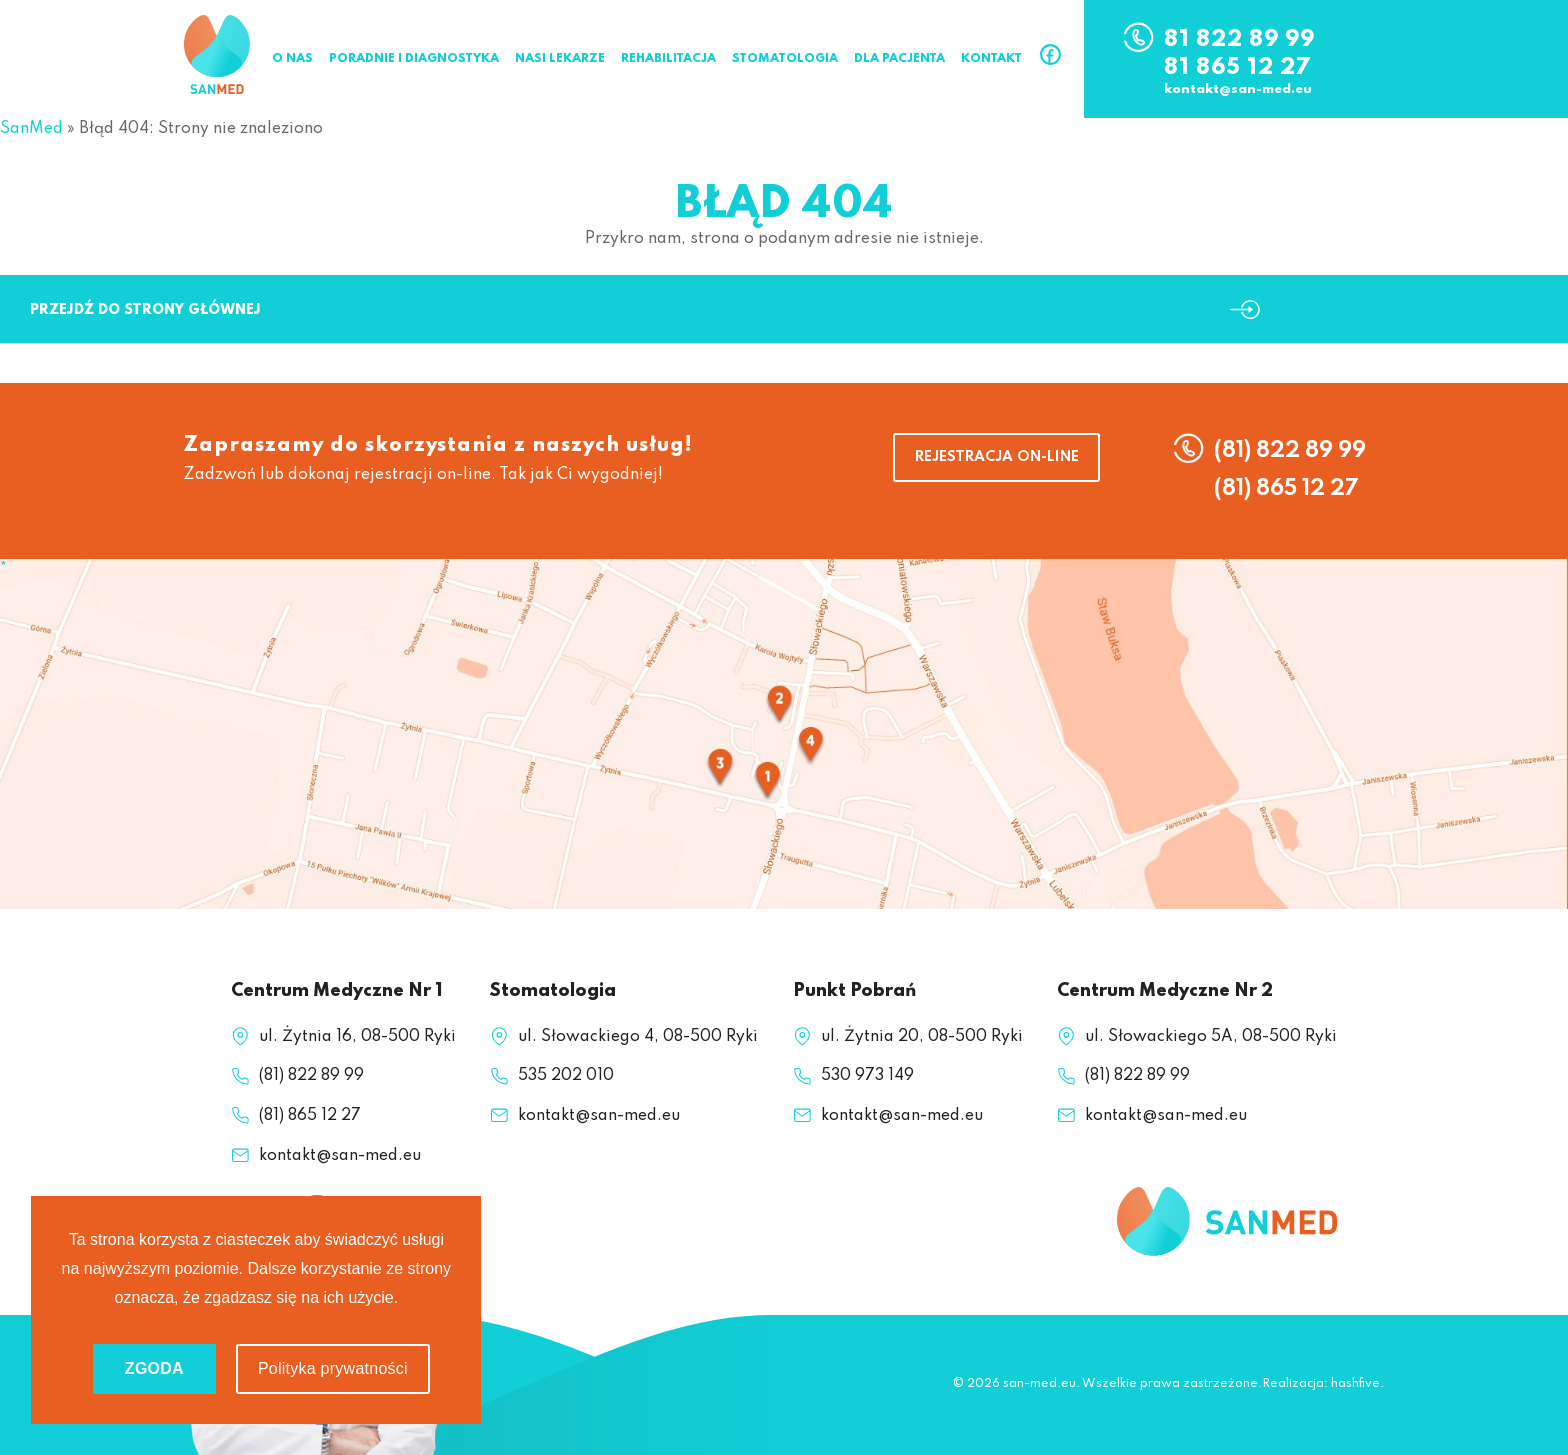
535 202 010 (566, 1076)
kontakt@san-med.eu (1238, 90)
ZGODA (154, 1368)
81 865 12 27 (1237, 68)
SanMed (31, 129)
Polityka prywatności (333, 1368)
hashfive (1355, 1384)
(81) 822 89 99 (1290, 451)
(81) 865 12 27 (1286, 489)
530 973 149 (867, 1076)
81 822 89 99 (1239, 40)
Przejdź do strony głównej (145, 310)
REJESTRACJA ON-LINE (997, 457)
